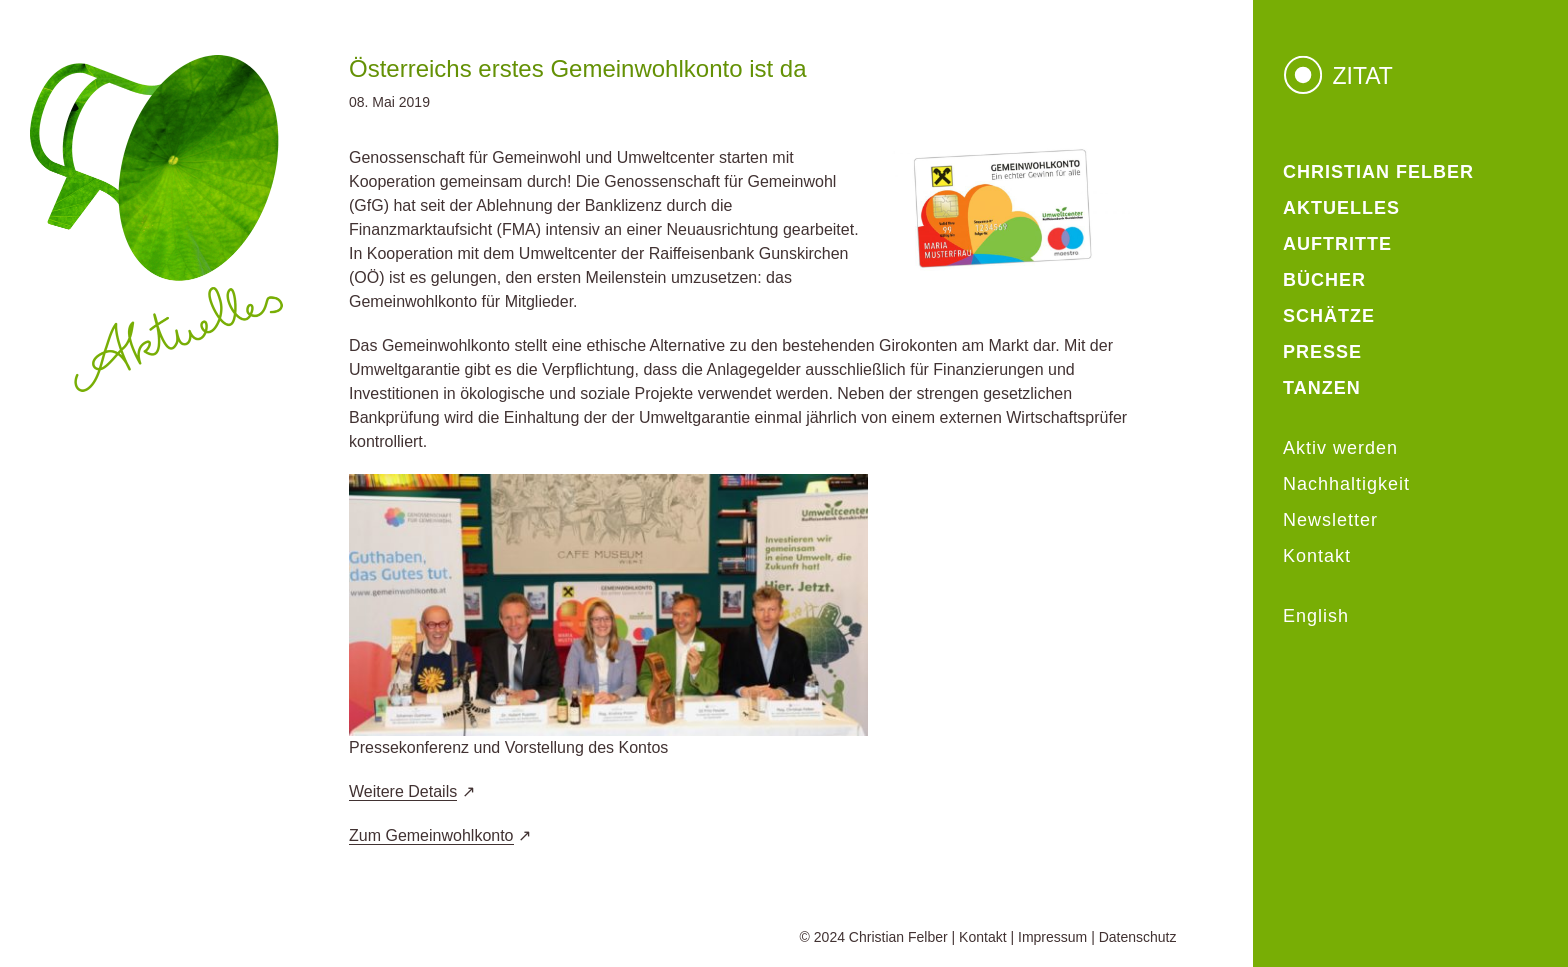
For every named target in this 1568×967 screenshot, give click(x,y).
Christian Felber (898, 937)
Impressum (1052, 937)
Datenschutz (1138, 937)
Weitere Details (403, 791)
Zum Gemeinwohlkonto (431, 835)
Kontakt (982, 937)
